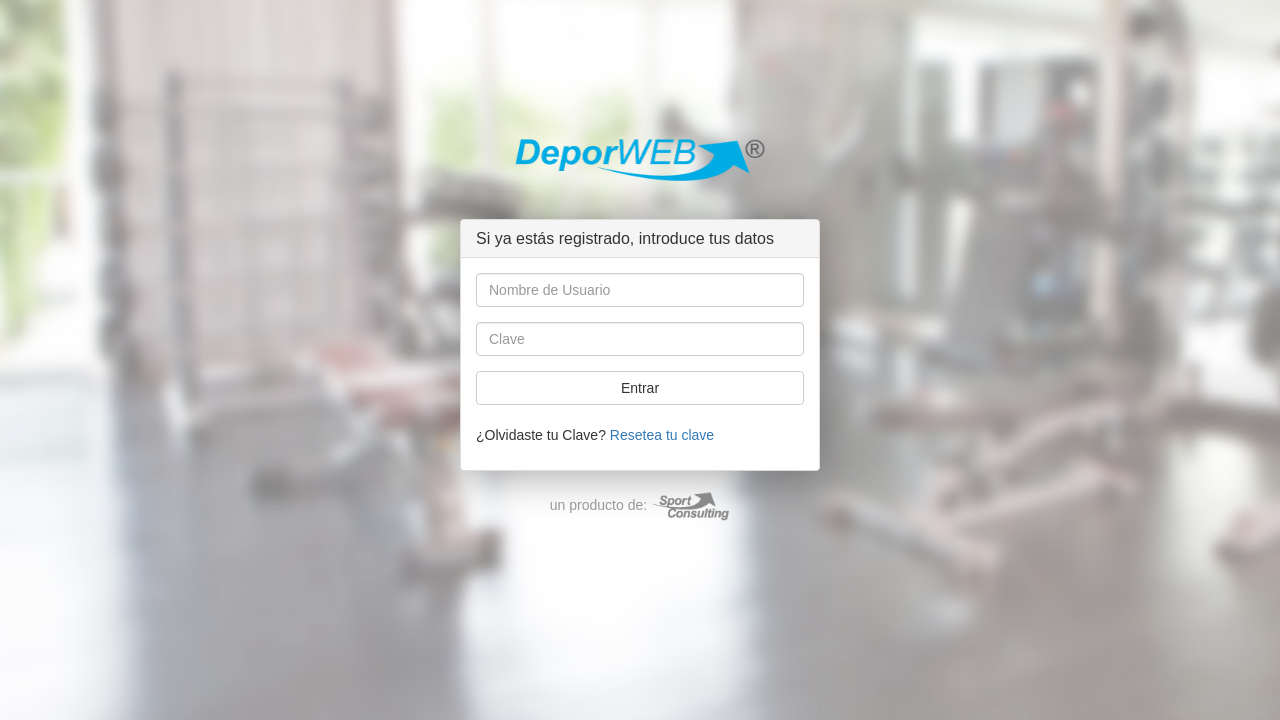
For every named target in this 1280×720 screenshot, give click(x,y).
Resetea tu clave (662, 435)
